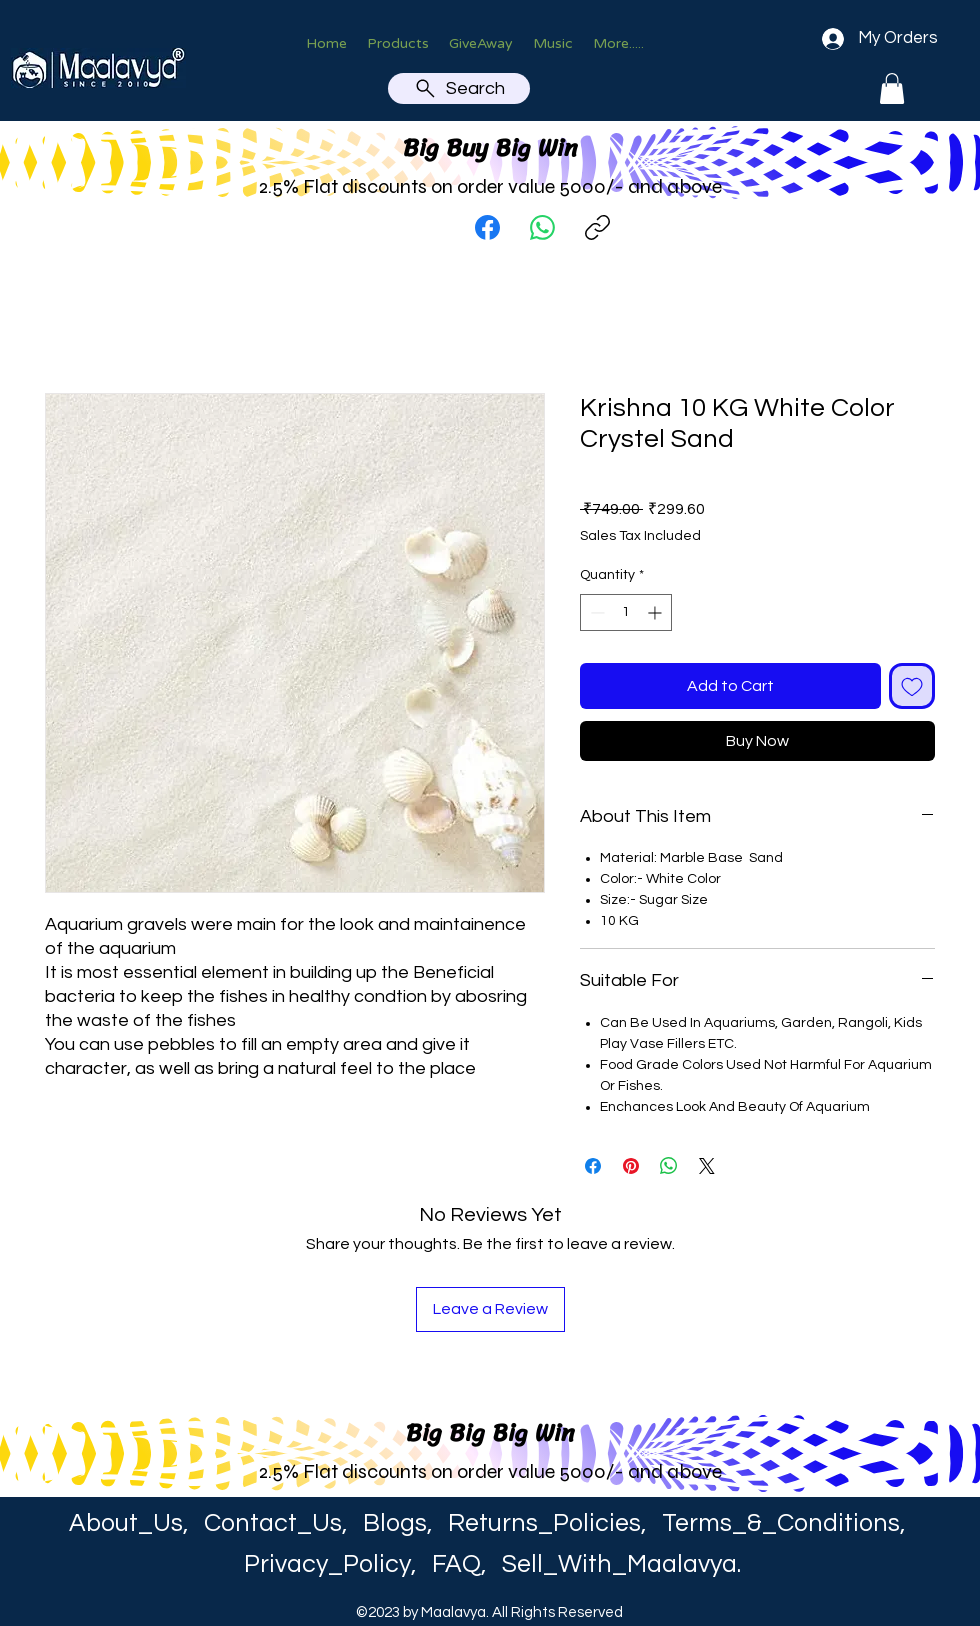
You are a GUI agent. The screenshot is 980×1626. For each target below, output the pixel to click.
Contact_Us (273, 1523)
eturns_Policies (553, 1523)
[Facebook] (487, 227)
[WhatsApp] (542, 227)
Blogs (395, 1523)
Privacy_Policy (327, 1564)
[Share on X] (707, 1166)
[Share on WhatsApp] (669, 1166)
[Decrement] (595, 612)
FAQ (456, 1564)
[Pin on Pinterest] (631, 1166)
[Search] (459, 88)
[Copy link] (597, 227)
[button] (892, 88)
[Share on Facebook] (593, 1166)
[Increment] (656, 612)
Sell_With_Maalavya (619, 1564)
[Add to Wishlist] (912, 686)
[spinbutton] (626, 612)
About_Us (126, 1523)
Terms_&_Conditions (781, 1523)
